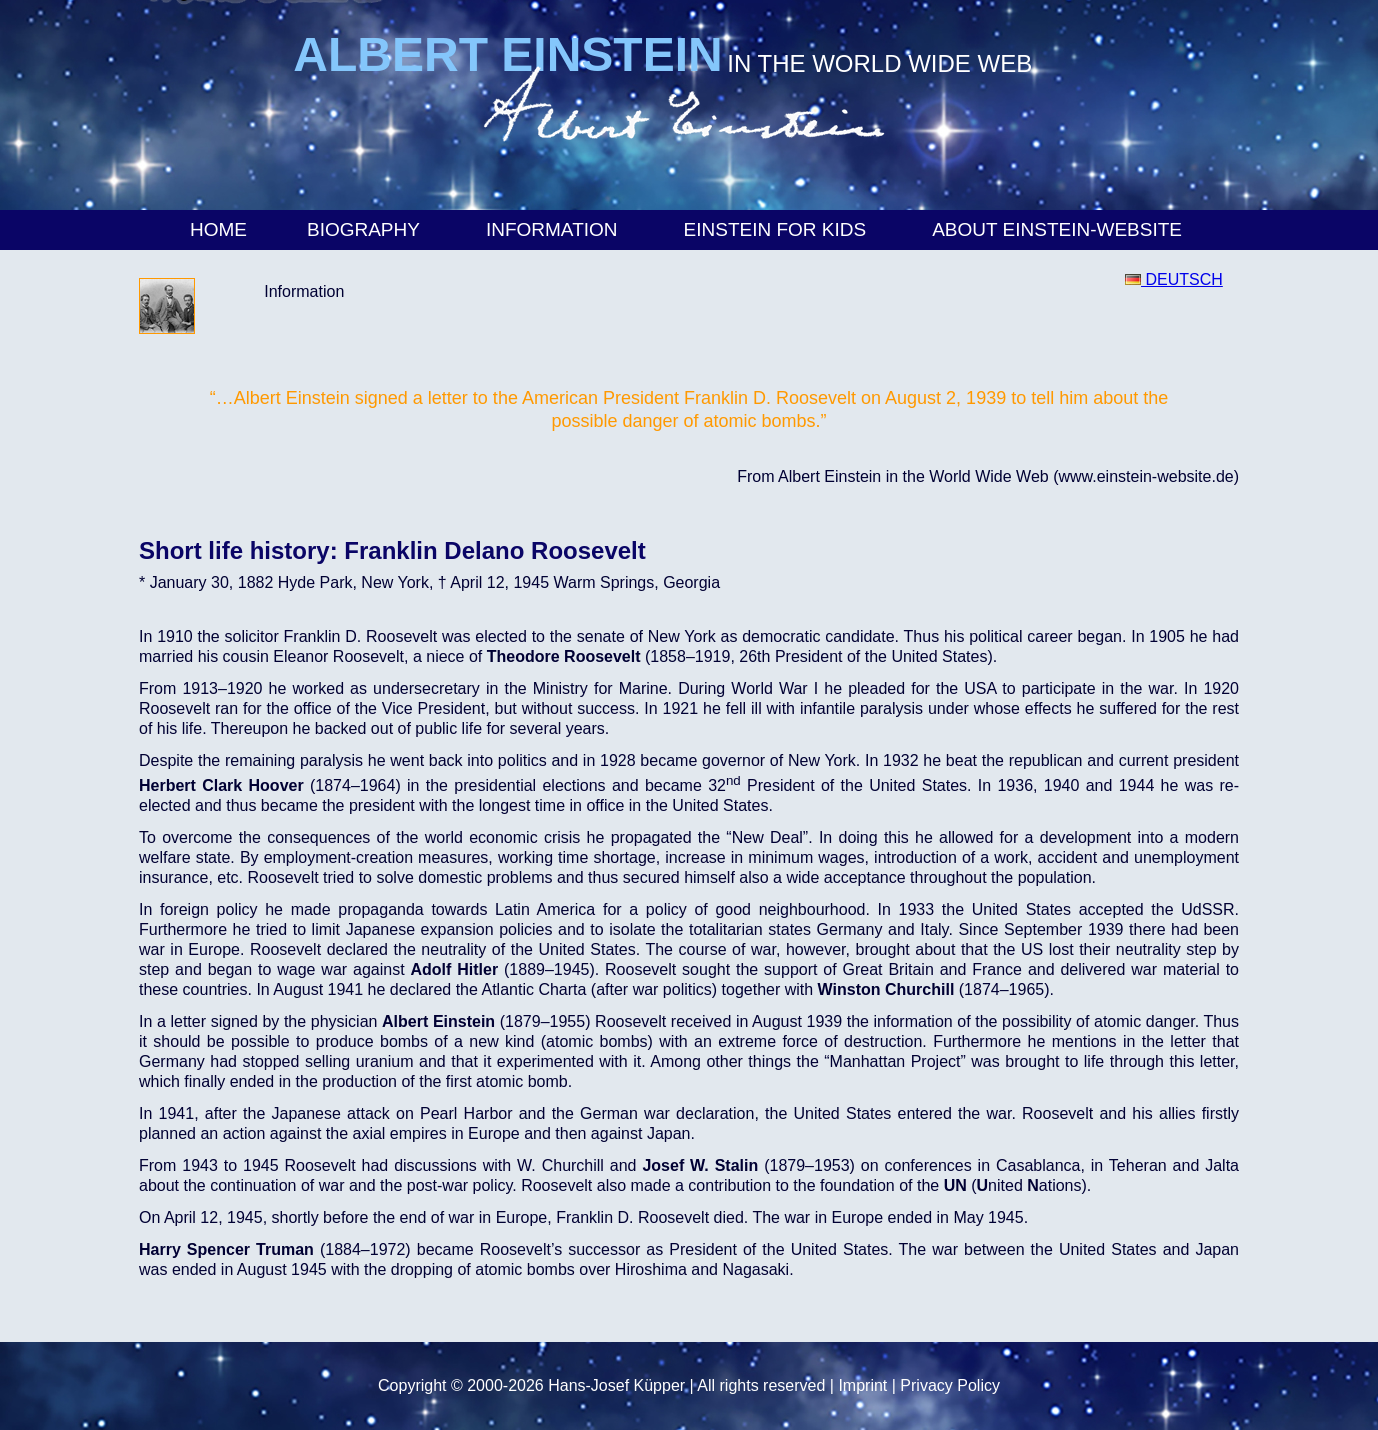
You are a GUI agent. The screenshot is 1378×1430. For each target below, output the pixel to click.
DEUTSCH (1174, 279)
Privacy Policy (950, 1385)
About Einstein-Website (1060, 229)
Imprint (862, 1385)
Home (218, 229)
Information (555, 229)
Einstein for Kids (778, 229)
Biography (366, 229)
